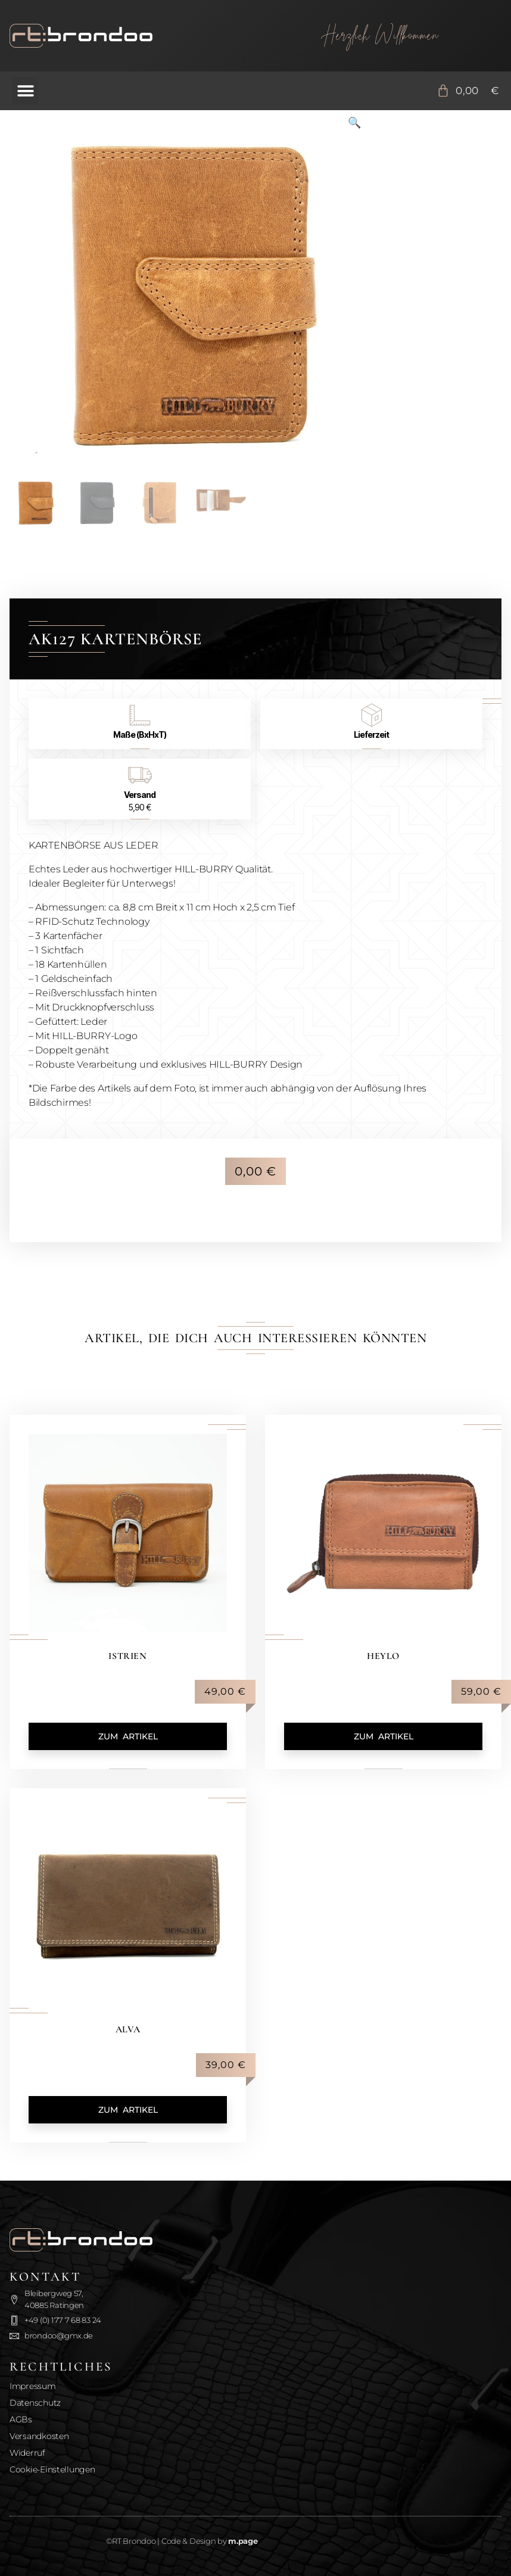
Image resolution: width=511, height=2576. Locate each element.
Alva (128, 2029)
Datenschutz (35, 2402)
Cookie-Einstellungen (52, 2469)
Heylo (383, 1656)
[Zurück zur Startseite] (131, 36)
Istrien (127, 1656)
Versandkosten (39, 2436)
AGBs (21, 2419)
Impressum (33, 2386)
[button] (25, 90)
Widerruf (27, 2452)
